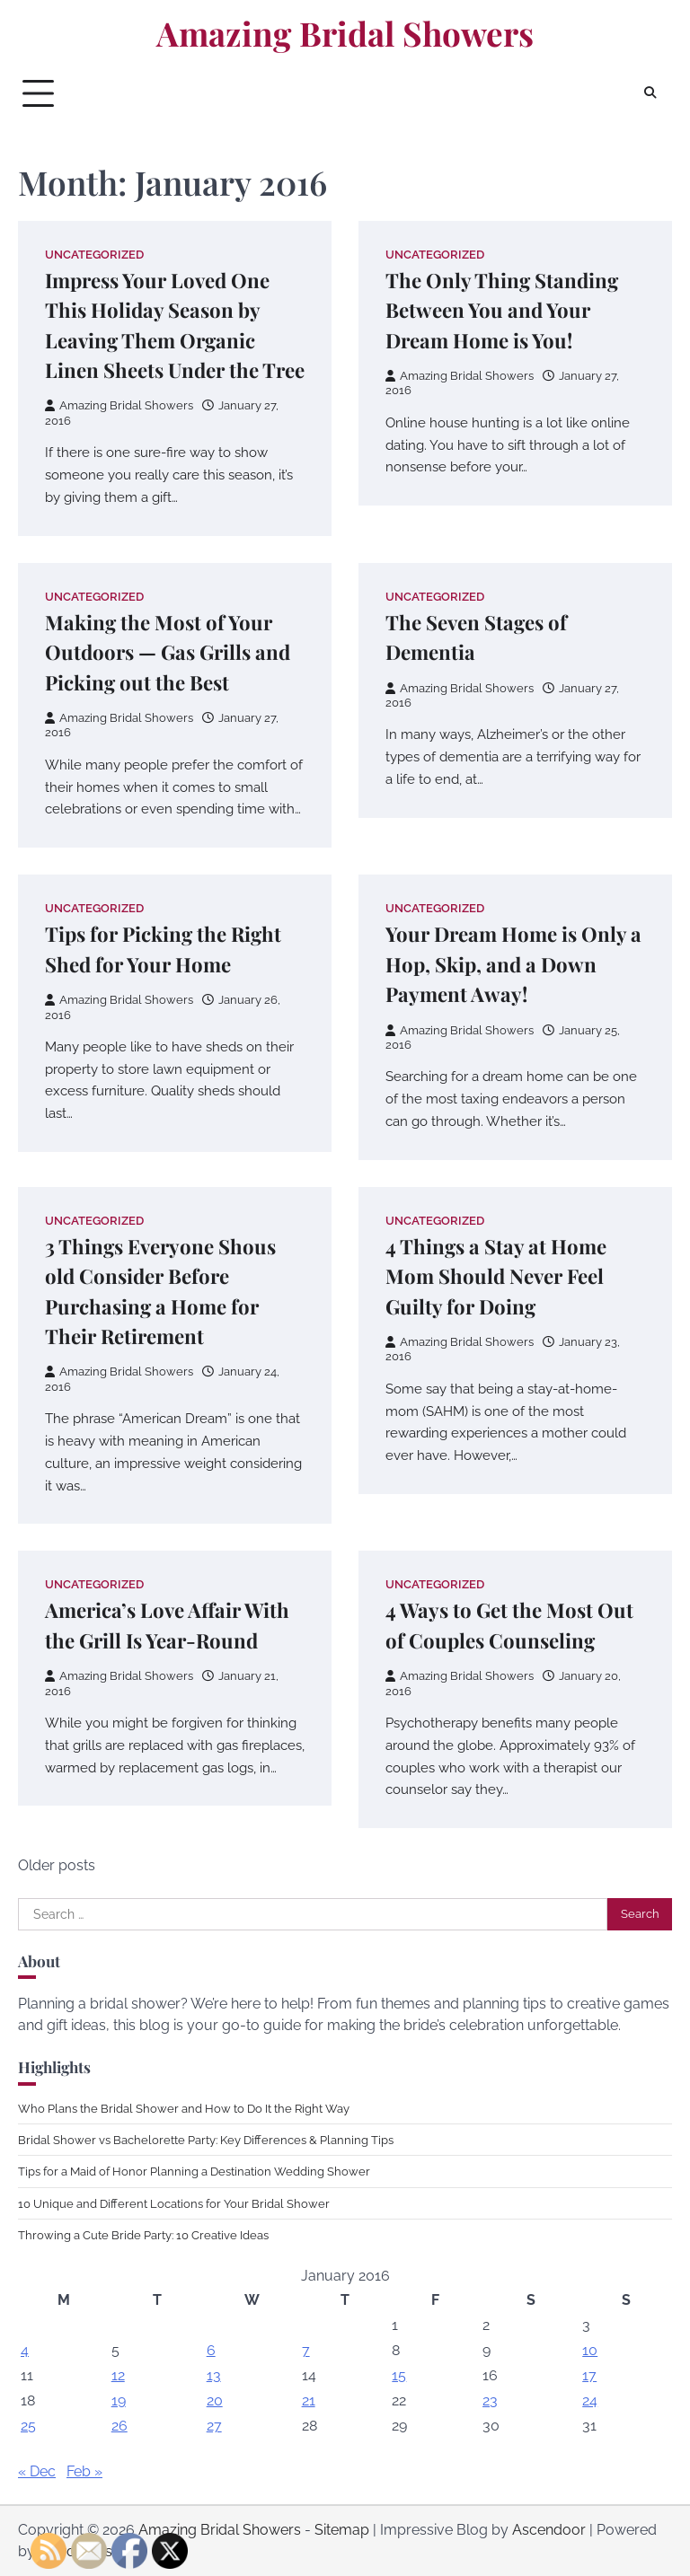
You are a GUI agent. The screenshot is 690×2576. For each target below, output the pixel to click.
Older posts (56, 1865)
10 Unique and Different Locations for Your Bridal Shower (174, 2203)
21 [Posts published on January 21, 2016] (308, 2400)
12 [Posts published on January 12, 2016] (118, 2375)
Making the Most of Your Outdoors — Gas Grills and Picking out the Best (167, 652)
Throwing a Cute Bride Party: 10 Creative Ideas (143, 2235)
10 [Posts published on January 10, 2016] (589, 2350)
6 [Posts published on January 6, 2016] (211, 2350)
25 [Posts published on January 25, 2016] (28, 2425)
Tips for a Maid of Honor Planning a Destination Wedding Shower (194, 2171)
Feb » (84, 2471)
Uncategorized (94, 254)
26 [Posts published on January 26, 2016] (119, 2425)
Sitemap (341, 2529)
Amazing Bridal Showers (345, 33)
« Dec (37, 2471)
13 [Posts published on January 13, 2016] (214, 2375)
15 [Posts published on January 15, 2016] (399, 2375)
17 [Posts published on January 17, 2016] (589, 2375)
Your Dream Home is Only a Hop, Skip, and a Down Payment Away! (513, 963)
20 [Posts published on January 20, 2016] (215, 2400)
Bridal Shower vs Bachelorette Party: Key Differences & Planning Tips (206, 2139)
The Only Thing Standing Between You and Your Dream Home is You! (501, 310)
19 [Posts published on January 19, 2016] (118, 2400)
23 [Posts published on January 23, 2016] (490, 2400)
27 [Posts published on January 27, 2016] (214, 2425)
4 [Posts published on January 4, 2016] (25, 2350)
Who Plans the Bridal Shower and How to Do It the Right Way (183, 2108)
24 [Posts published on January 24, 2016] (589, 2400)
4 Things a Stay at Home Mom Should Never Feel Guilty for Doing (495, 1276)
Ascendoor (549, 2529)
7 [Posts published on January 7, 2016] (306, 2350)
